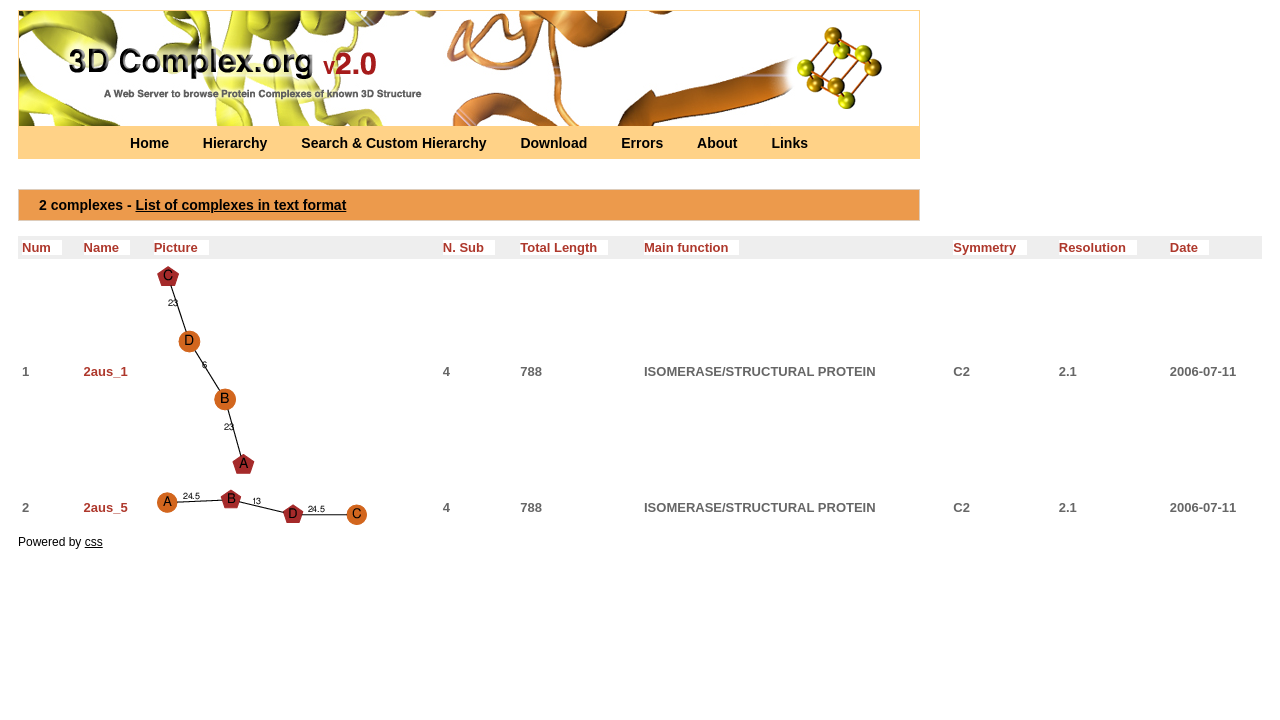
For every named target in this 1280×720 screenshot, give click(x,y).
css (94, 542)
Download (555, 143)
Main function (691, 247)
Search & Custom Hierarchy (395, 143)
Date (1189, 247)
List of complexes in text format (241, 205)
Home (151, 143)
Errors (644, 143)
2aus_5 (106, 507)
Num (42, 247)
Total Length (564, 247)
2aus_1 (106, 371)
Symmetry (990, 247)
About (719, 143)
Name (107, 247)
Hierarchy (237, 143)
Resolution (1098, 247)
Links (789, 143)
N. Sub (469, 247)
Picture (181, 247)
